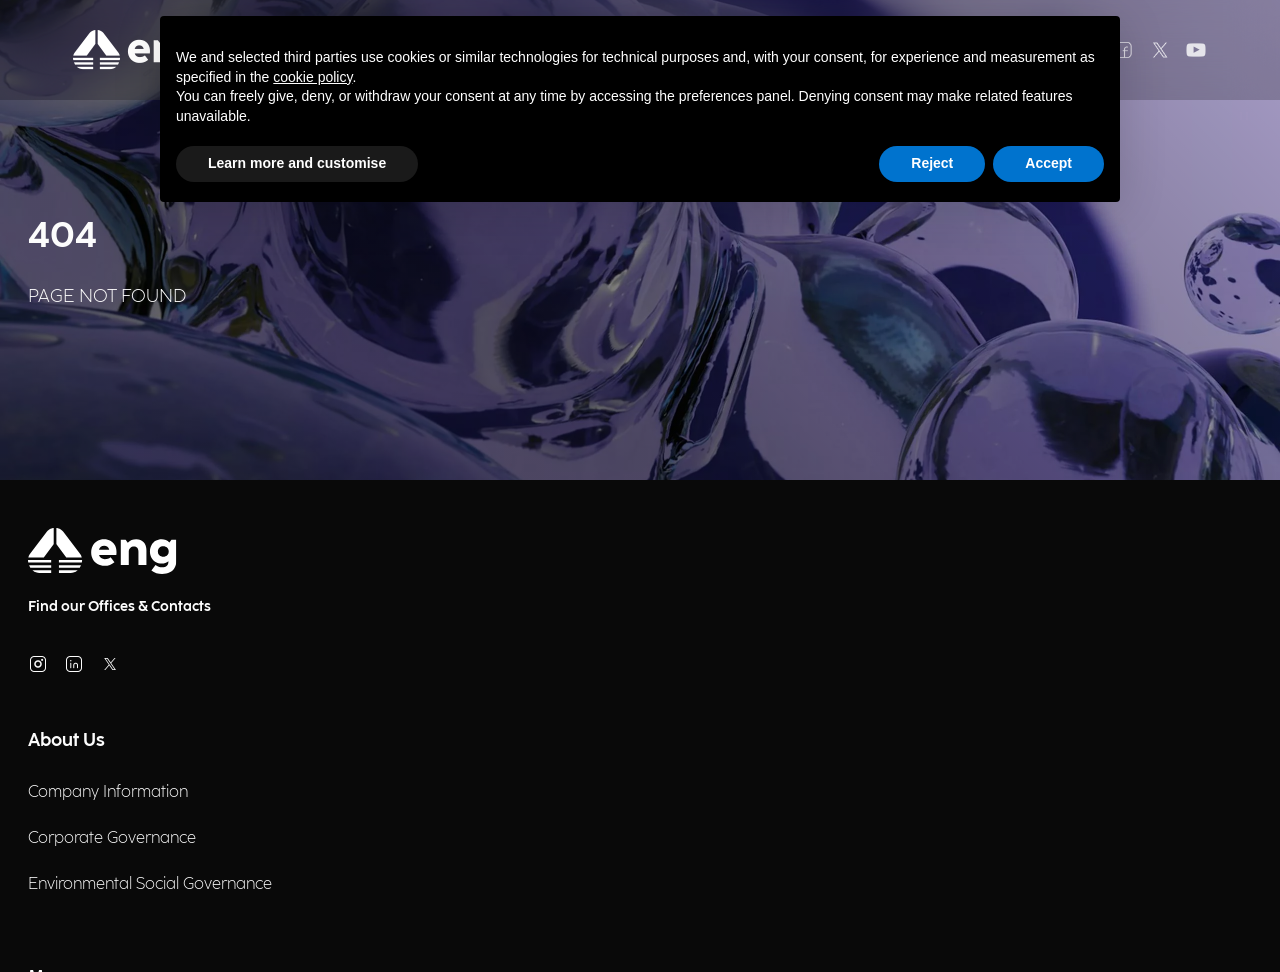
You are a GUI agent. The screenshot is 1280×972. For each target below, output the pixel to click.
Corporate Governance (112, 838)
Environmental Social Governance (150, 884)
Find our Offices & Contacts (119, 606)
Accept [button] (1048, 163)
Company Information (108, 792)
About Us (66, 740)
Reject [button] (932, 163)
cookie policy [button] (312, 77)
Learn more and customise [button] (297, 163)
